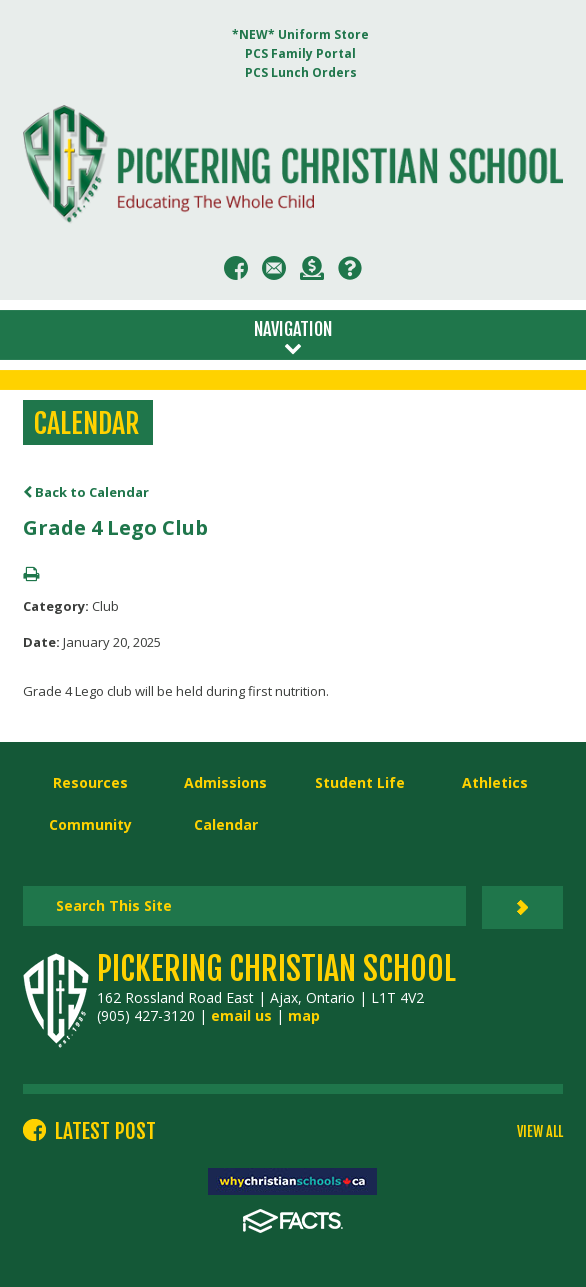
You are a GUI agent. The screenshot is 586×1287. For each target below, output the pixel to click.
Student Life (360, 782)
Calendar (226, 824)
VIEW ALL (540, 1132)
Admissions (225, 782)
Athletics (495, 782)
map (304, 1015)
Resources (90, 782)
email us (241, 1015)
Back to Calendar (86, 492)
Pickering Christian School (276, 969)
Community (90, 824)
